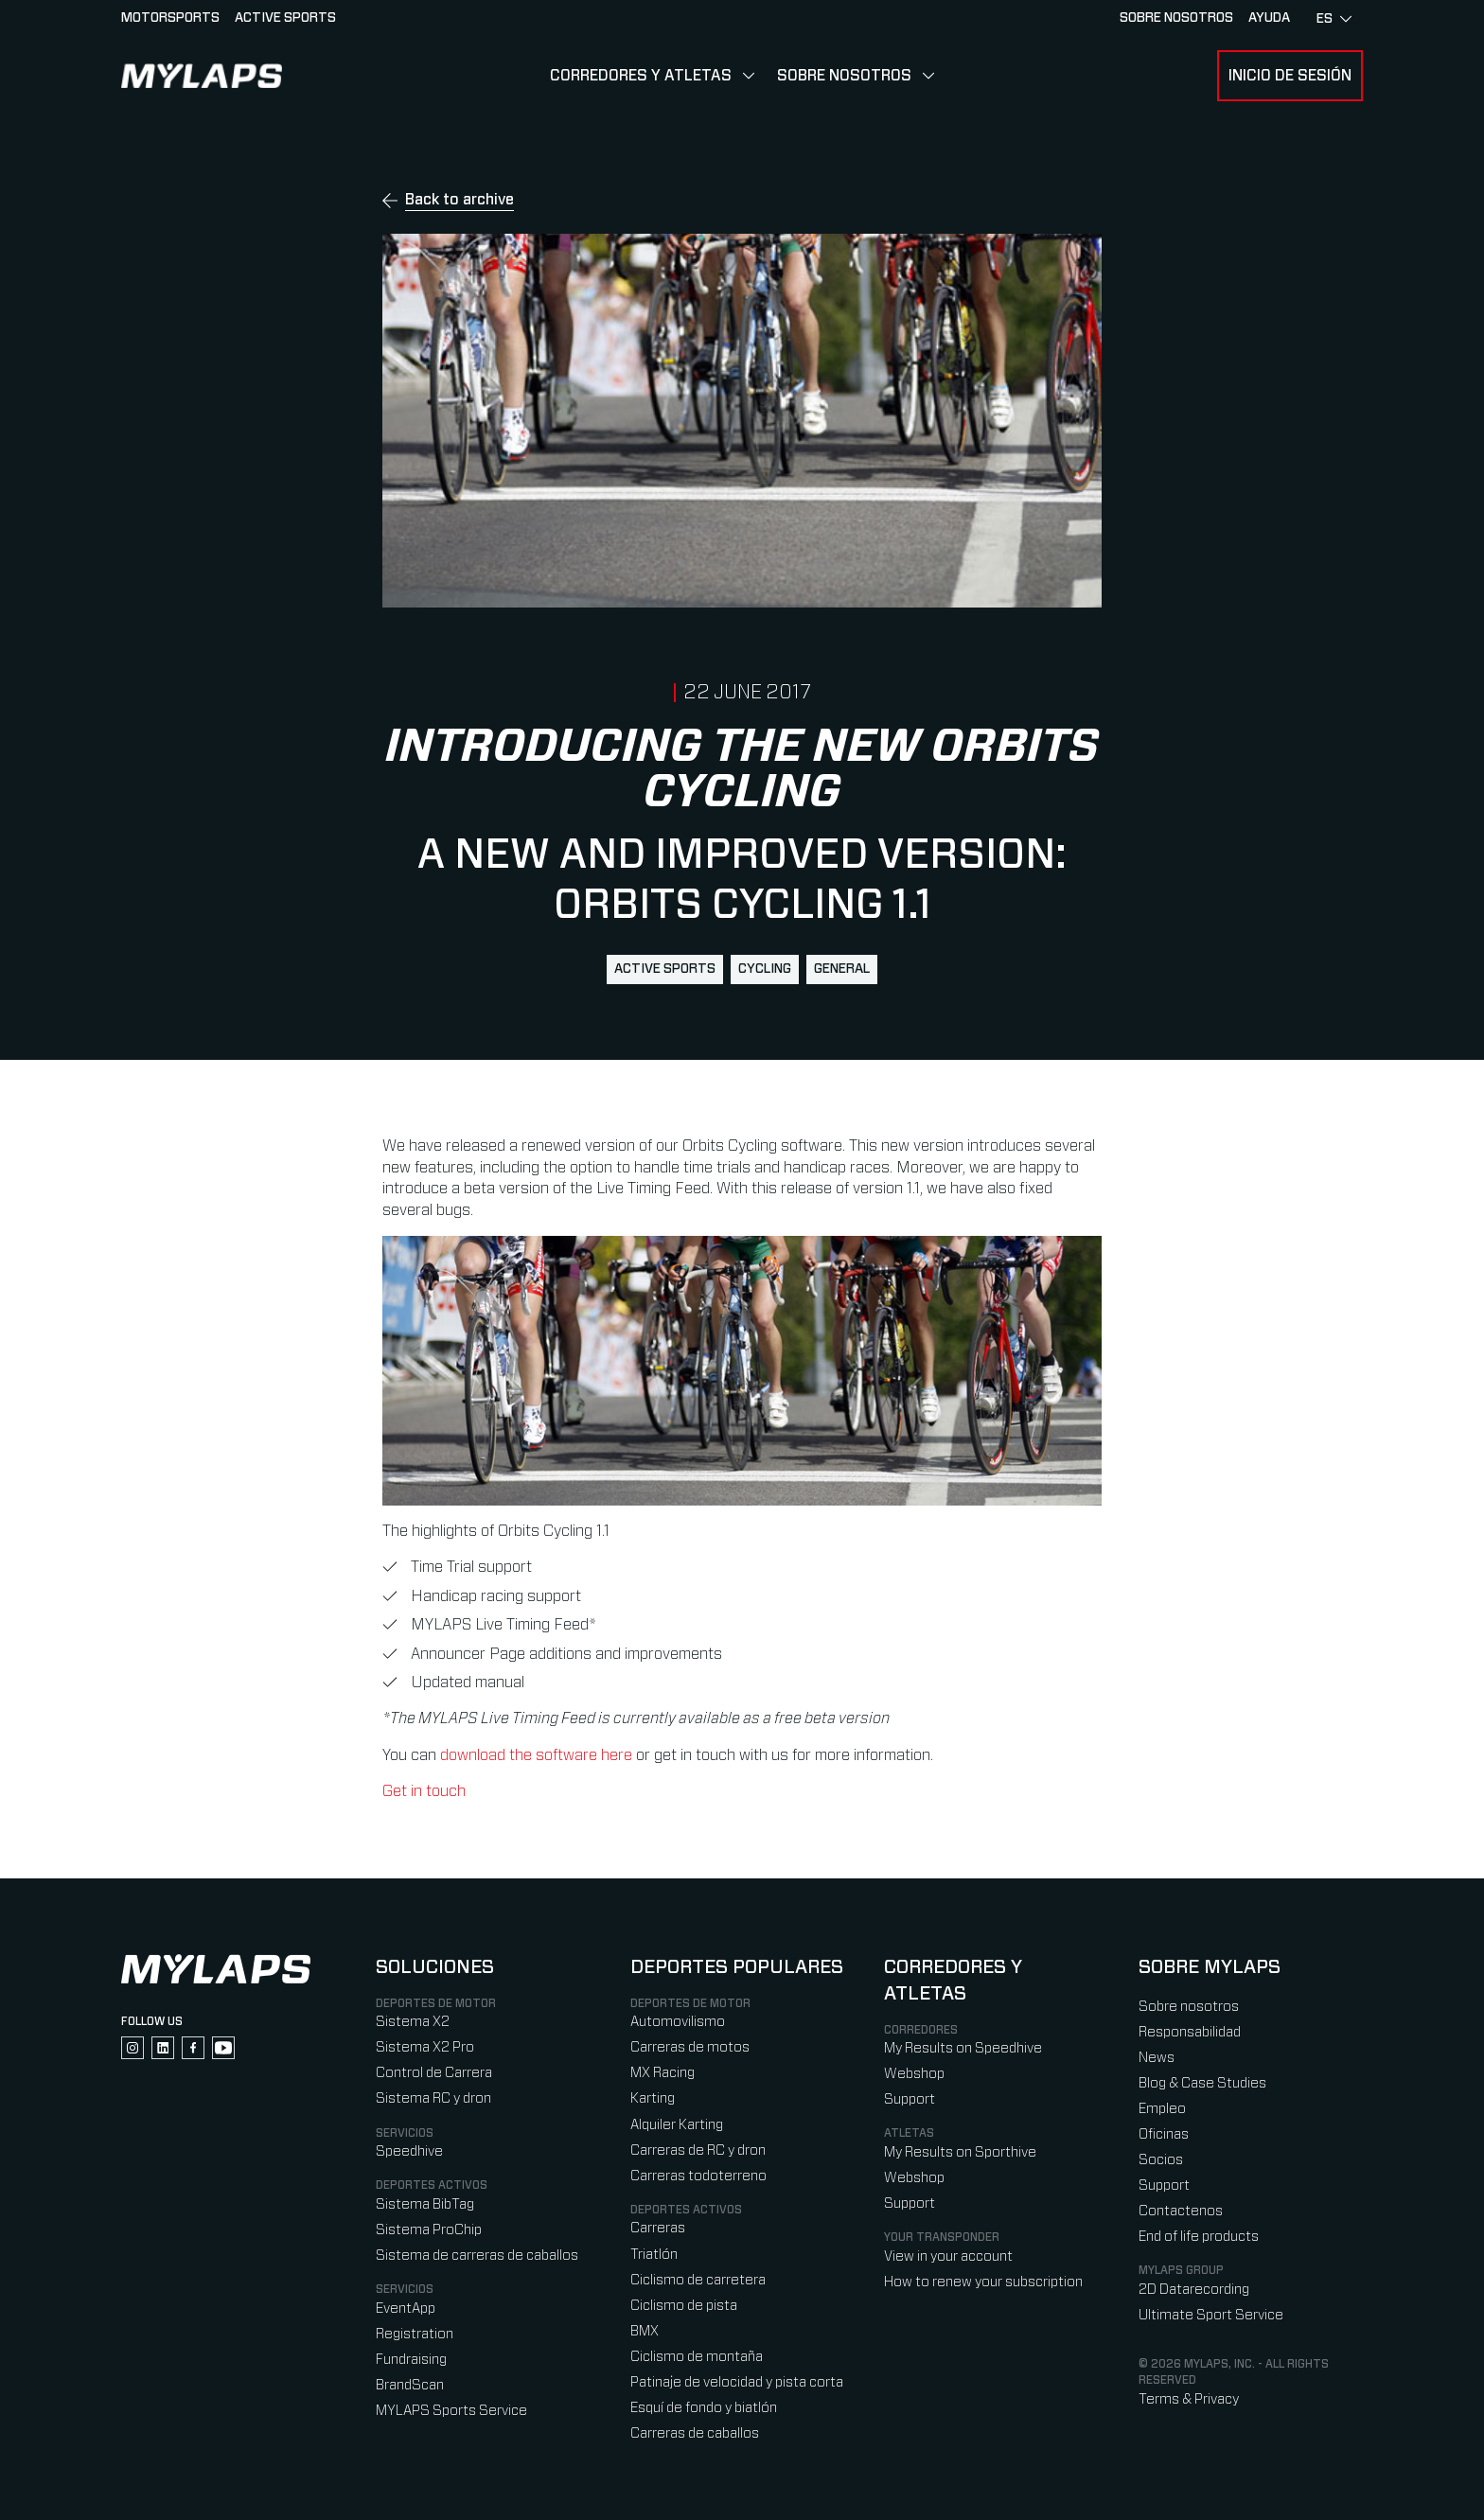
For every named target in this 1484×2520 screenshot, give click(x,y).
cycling (764, 969)
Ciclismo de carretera (698, 2280)
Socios (1161, 2160)
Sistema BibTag (425, 2204)
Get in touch (424, 1791)
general (842, 969)
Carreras (657, 2228)
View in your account (948, 2256)
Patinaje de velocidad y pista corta (736, 2382)
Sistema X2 (413, 2022)
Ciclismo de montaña (696, 2357)
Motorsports (170, 18)
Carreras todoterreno (698, 2176)
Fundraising (411, 2360)
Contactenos (1181, 2211)
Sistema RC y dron (433, 2098)
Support (909, 2099)
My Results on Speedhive (963, 2048)
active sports (665, 969)
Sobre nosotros (844, 75)
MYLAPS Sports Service (451, 2411)
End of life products (1199, 2236)
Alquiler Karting (676, 2125)
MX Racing (662, 2073)
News (1157, 2058)
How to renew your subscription (983, 2282)
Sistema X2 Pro (425, 2047)
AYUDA (1269, 18)
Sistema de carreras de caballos (477, 2255)
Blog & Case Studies (1202, 2083)
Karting (652, 2098)
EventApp (405, 2308)
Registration (414, 2334)
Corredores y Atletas (641, 75)
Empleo (1162, 2109)
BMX (644, 2331)
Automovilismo (677, 2022)
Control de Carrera (434, 2073)
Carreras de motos (690, 2047)
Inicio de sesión (1290, 75)
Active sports (285, 18)
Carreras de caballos (694, 2433)
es (1334, 19)
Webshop (914, 2074)
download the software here (536, 1755)
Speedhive (409, 2151)
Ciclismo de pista (683, 2306)
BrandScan (410, 2385)
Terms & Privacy (1189, 2399)
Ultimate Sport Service (1211, 2315)
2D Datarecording (1194, 2289)
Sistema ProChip (429, 2230)
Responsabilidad (1190, 2032)
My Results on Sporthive (960, 2152)
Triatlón (654, 2254)
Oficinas (1164, 2134)
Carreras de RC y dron (698, 2150)
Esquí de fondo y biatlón (703, 2408)
